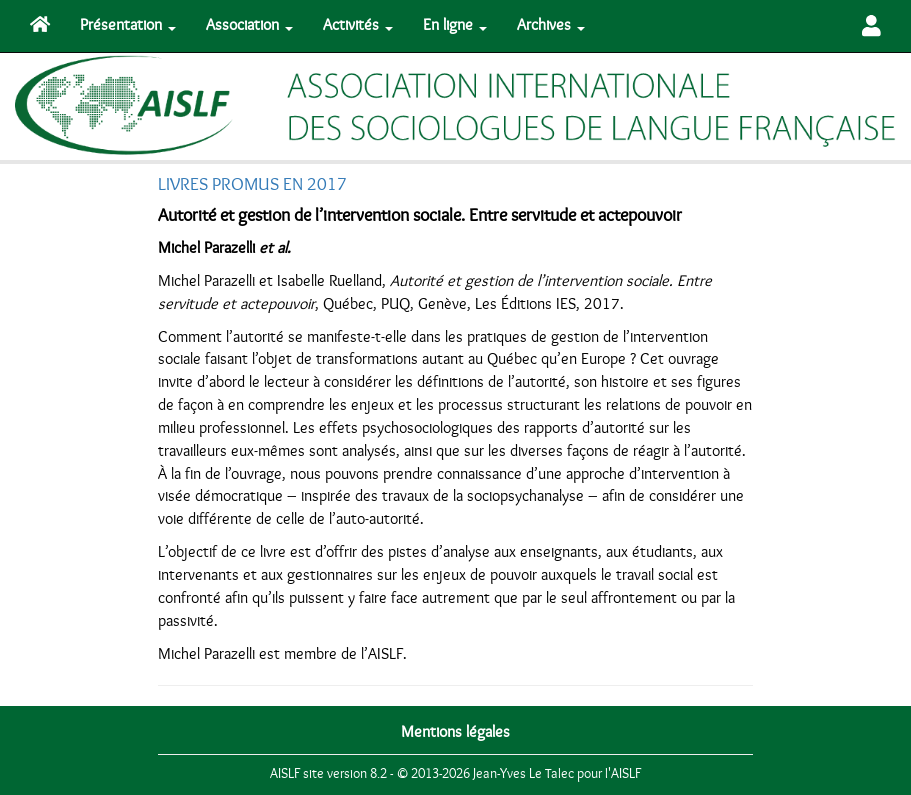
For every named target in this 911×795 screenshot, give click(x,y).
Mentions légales (455, 732)
